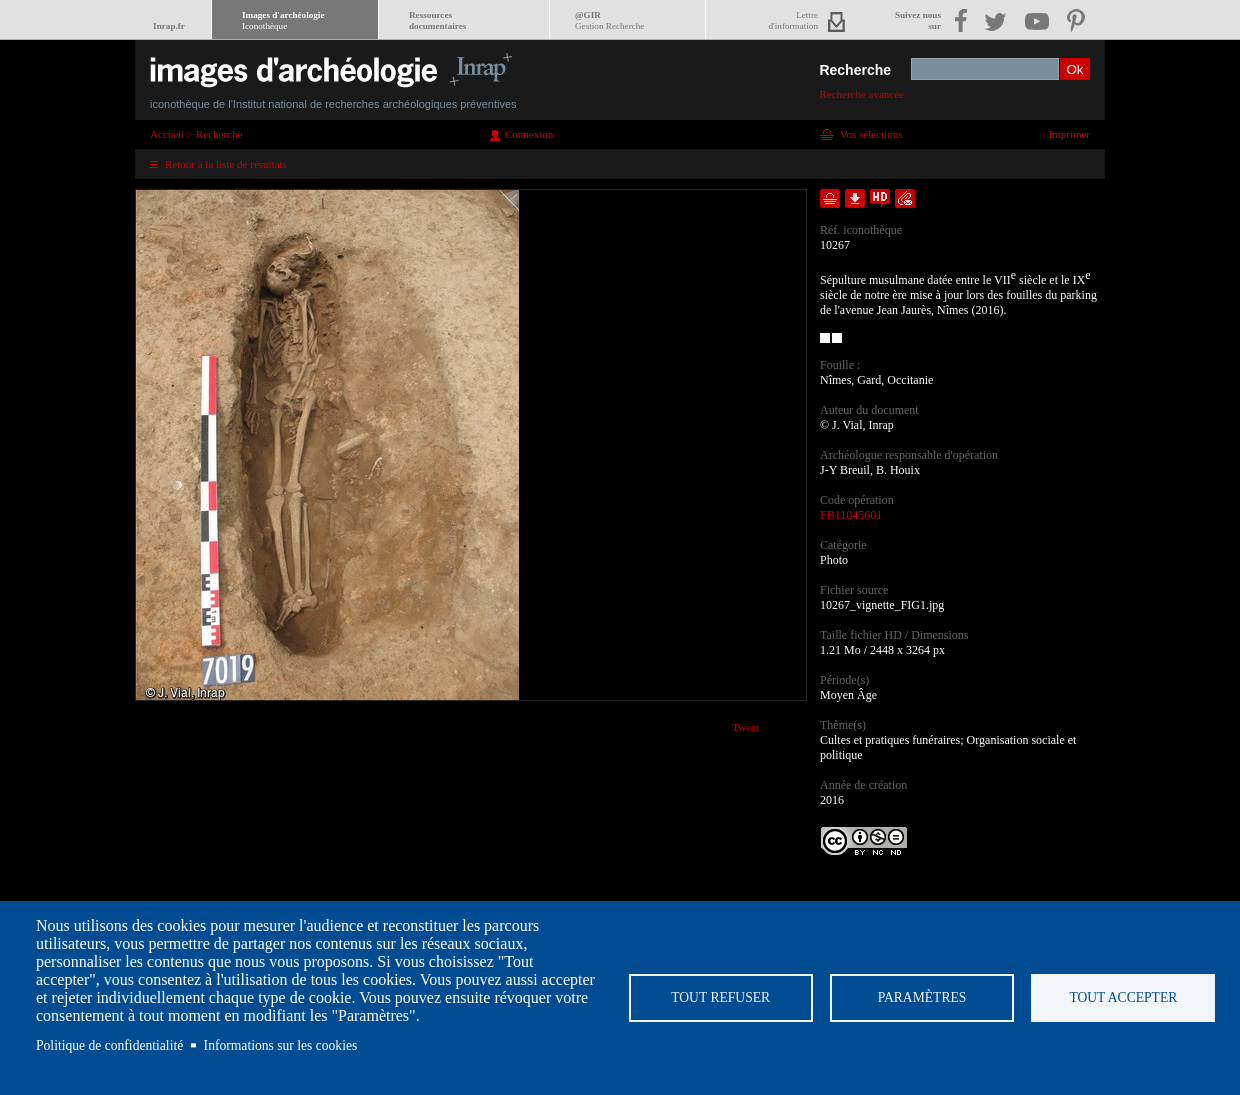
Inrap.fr (169, 26)
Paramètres (922, 997)
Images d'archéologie (283, 20)
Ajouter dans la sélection (830, 198)
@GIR (609, 20)
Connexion (529, 134)
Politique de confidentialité (109, 1045)
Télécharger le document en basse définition (855, 198)
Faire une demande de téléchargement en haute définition (880, 198)
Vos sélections (871, 134)
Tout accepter (1123, 997)
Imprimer (1069, 134)
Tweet (745, 727)
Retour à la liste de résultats (226, 164)
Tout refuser (720, 997)
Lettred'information (793, 20)
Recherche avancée (861, 94)
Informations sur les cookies (281, 1045)
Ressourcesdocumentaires (437, 20)
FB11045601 (851, 515)
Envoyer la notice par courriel (905, 198)
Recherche (855, 70)
